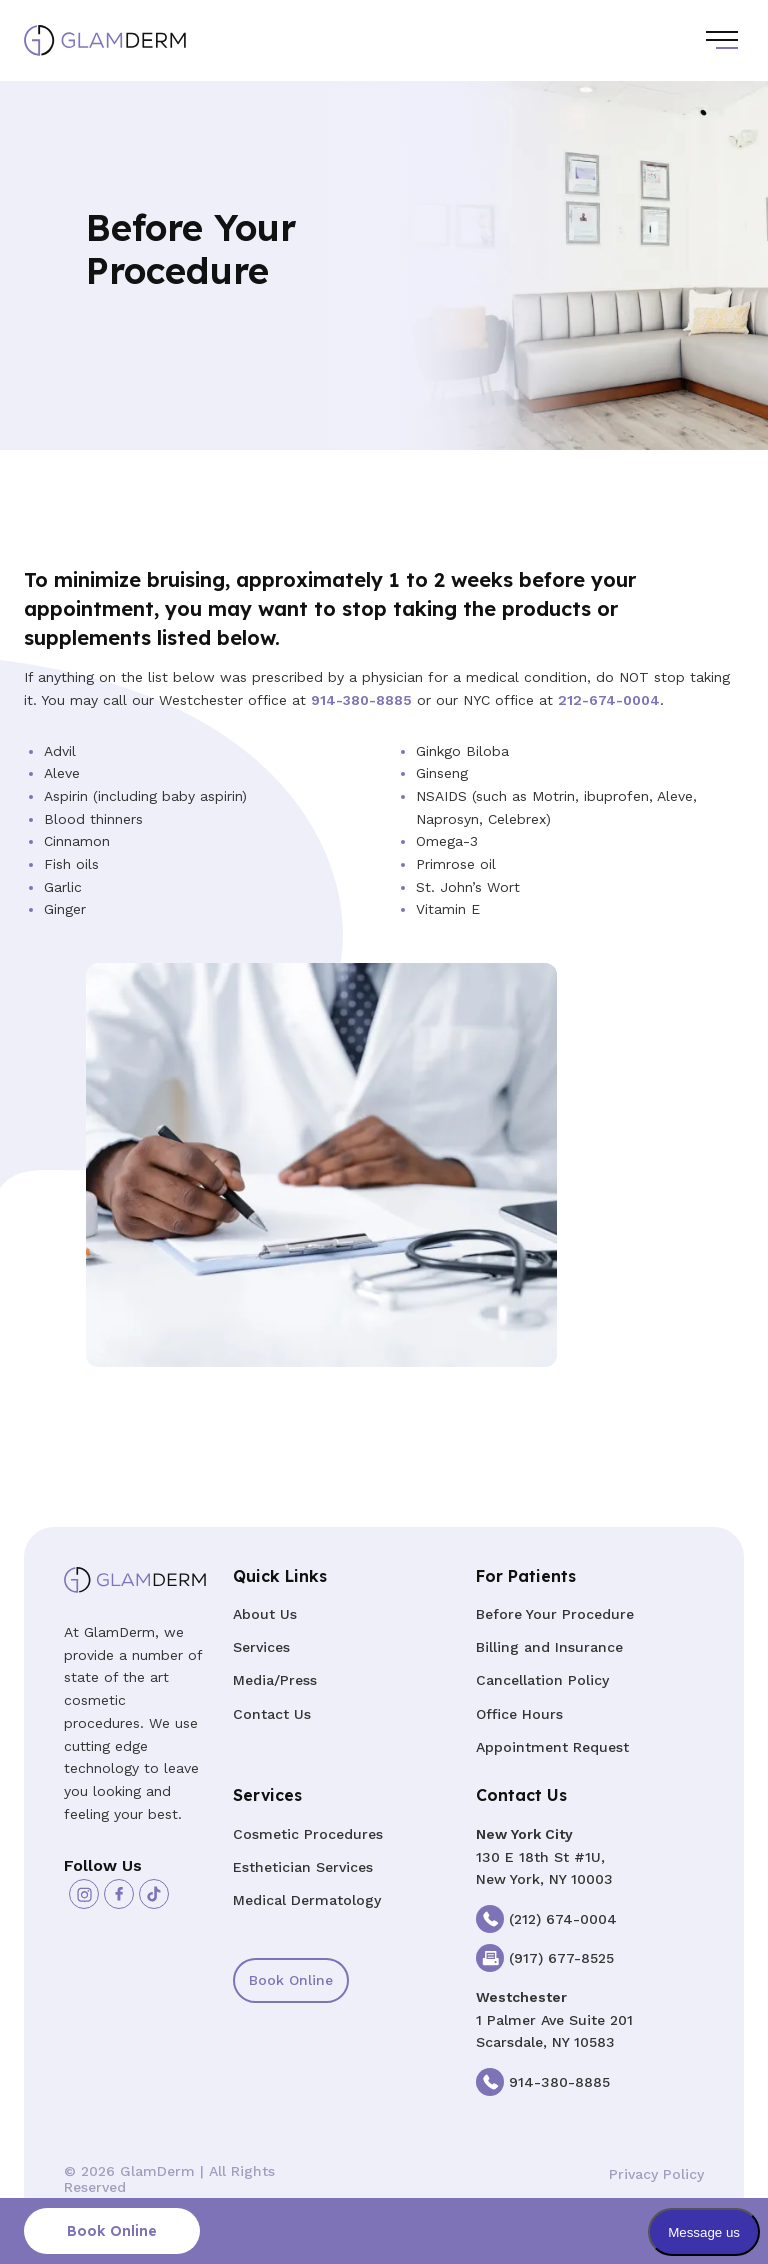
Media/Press (275, 1680)
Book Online (291, 1980)
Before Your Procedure (555, 1614)
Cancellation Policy (542, 1680)
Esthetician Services (303, 1867)
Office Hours (519, 1714)
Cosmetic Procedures (308, 1834)
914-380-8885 (361, 700)
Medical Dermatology (307, 1900)
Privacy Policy (656, 2174)
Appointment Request (552, 1747)
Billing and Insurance (549, 1647)
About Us (265, 1614)
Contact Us (272, 1714)
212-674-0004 (609, 700)
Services (261, 1647)
